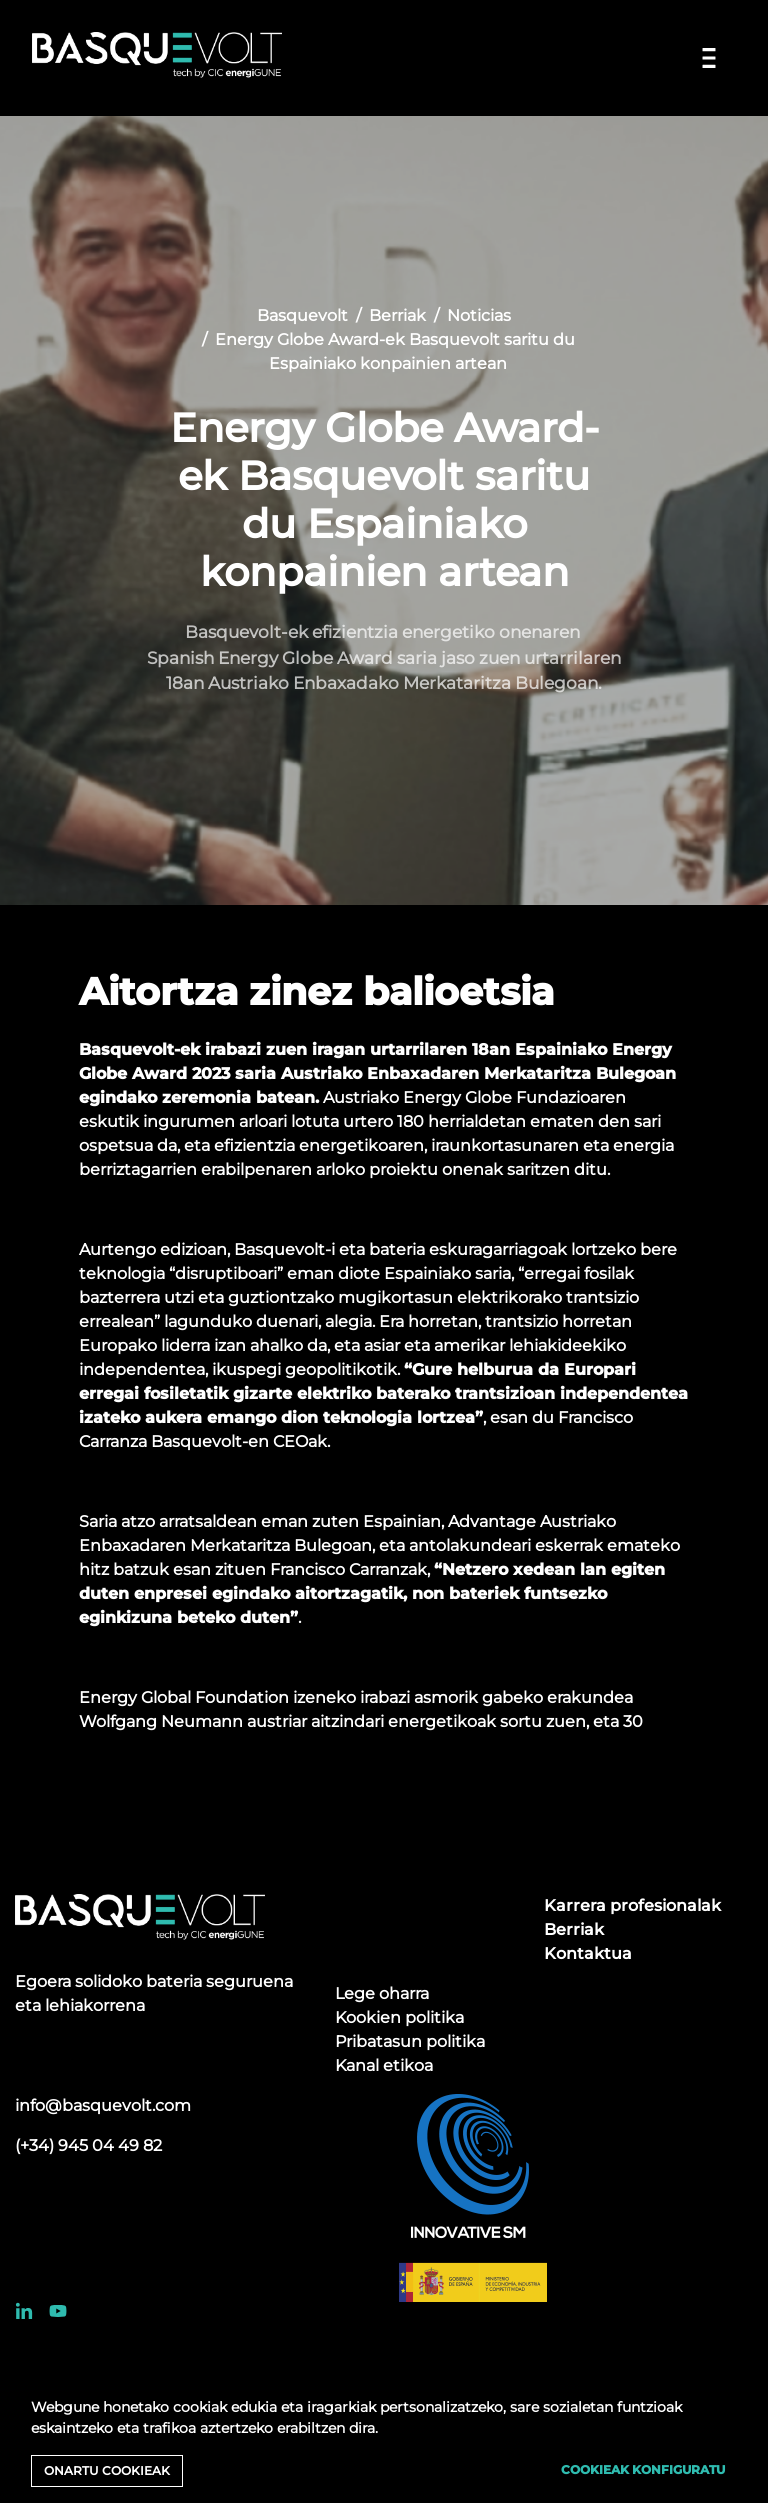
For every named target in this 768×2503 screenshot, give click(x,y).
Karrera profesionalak (632, 1905)
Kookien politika (399, 2017)
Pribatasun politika (410, 2041)
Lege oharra (382, 1993)
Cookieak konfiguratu (643, 2469)
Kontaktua (588, 1953)
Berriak (397, 315)
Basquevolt (302, 315)
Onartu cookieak (107, 2470)
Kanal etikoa (384, 2065)
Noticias (479, 315)
